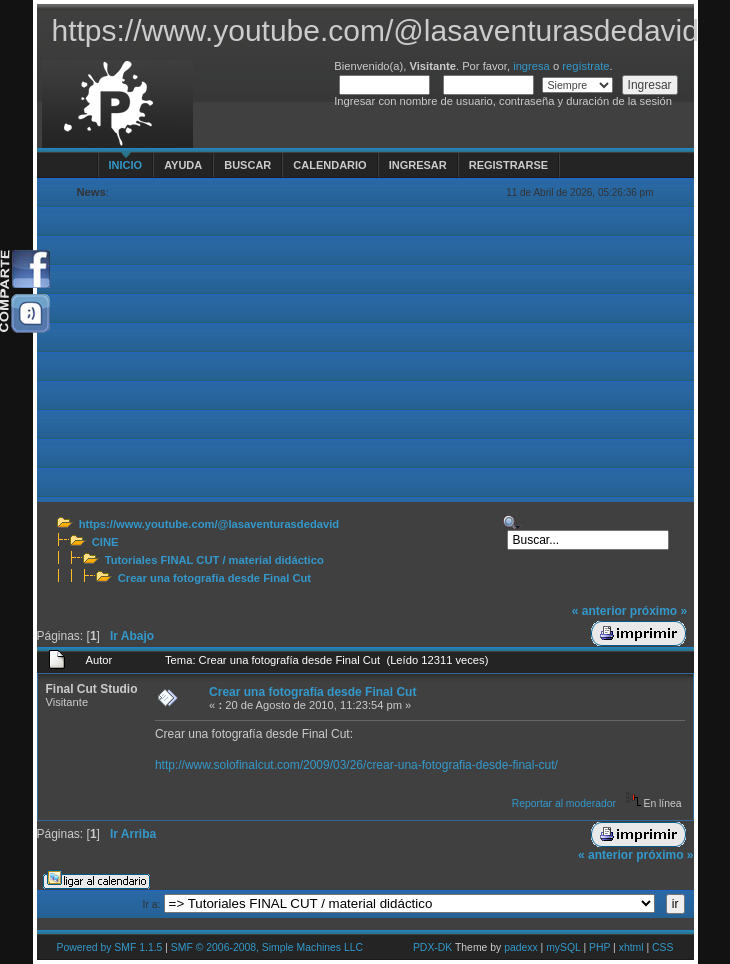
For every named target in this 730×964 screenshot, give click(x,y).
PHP (599, 947)
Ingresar (418, 165)
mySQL (563, 947)
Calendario (329, 165)
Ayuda (183, 165)
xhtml (631, 947)
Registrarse (508, 165)
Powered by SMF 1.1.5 (110, 947)
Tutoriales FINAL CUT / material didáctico (214, 560)
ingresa (531, 66)
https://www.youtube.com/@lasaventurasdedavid (209, 524)
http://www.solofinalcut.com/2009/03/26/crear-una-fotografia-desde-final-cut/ (356, 765)
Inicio (126, 165)
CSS (662, 947)
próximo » (658, 611)
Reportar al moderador (564, 803)
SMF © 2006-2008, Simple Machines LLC (267, 947)
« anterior (599, 611)
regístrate (585, 66)
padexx (521, 947)
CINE (105, 542)
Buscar (247, 165)
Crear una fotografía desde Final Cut (214, 578)
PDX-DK (432, 947)
